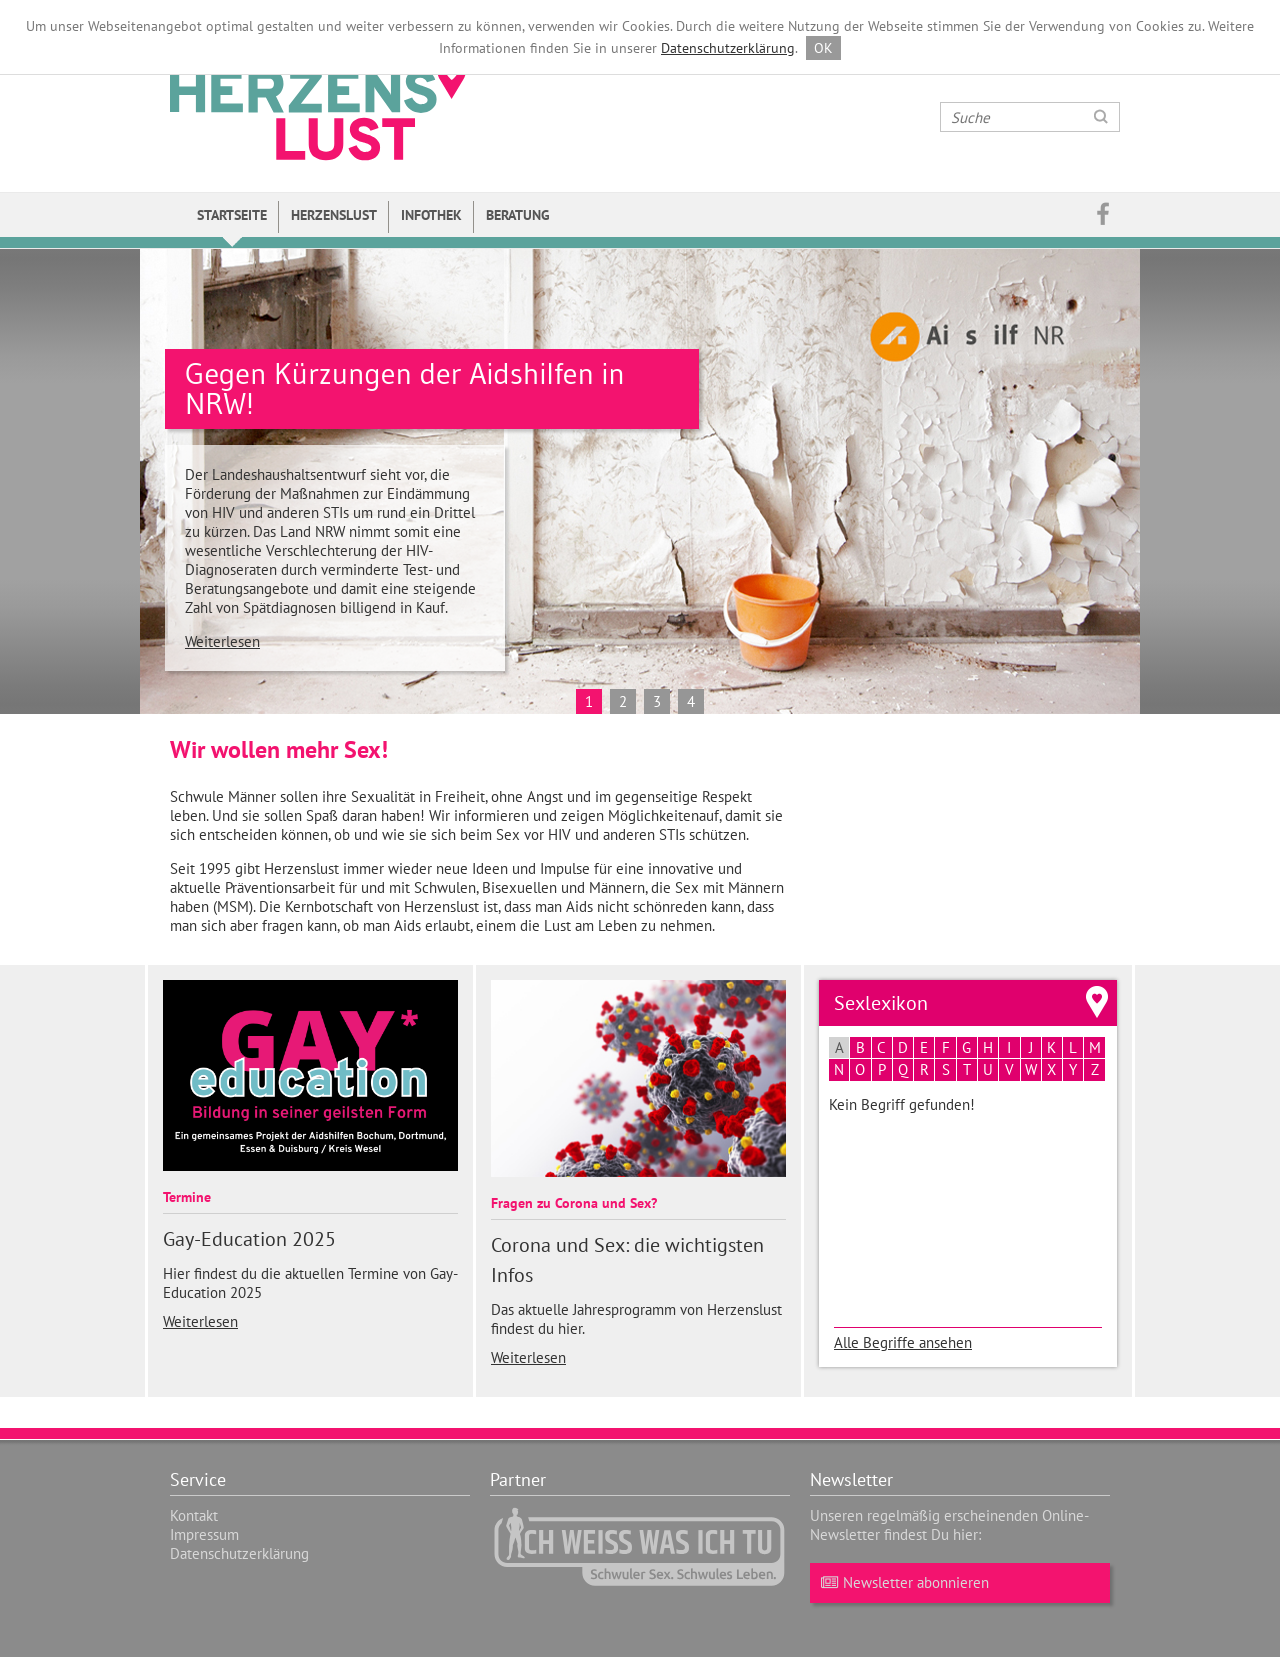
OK (823, 48)
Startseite (232, 215)
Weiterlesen (222, 641)
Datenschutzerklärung (728, 48)
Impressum (204, 1534)
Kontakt (194, 1515)
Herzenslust (334, 215)
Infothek (431, 215)
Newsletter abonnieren (902, 1582)
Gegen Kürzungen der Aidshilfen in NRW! (405, 388)
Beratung (518, 215)
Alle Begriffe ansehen (903, 1342)
